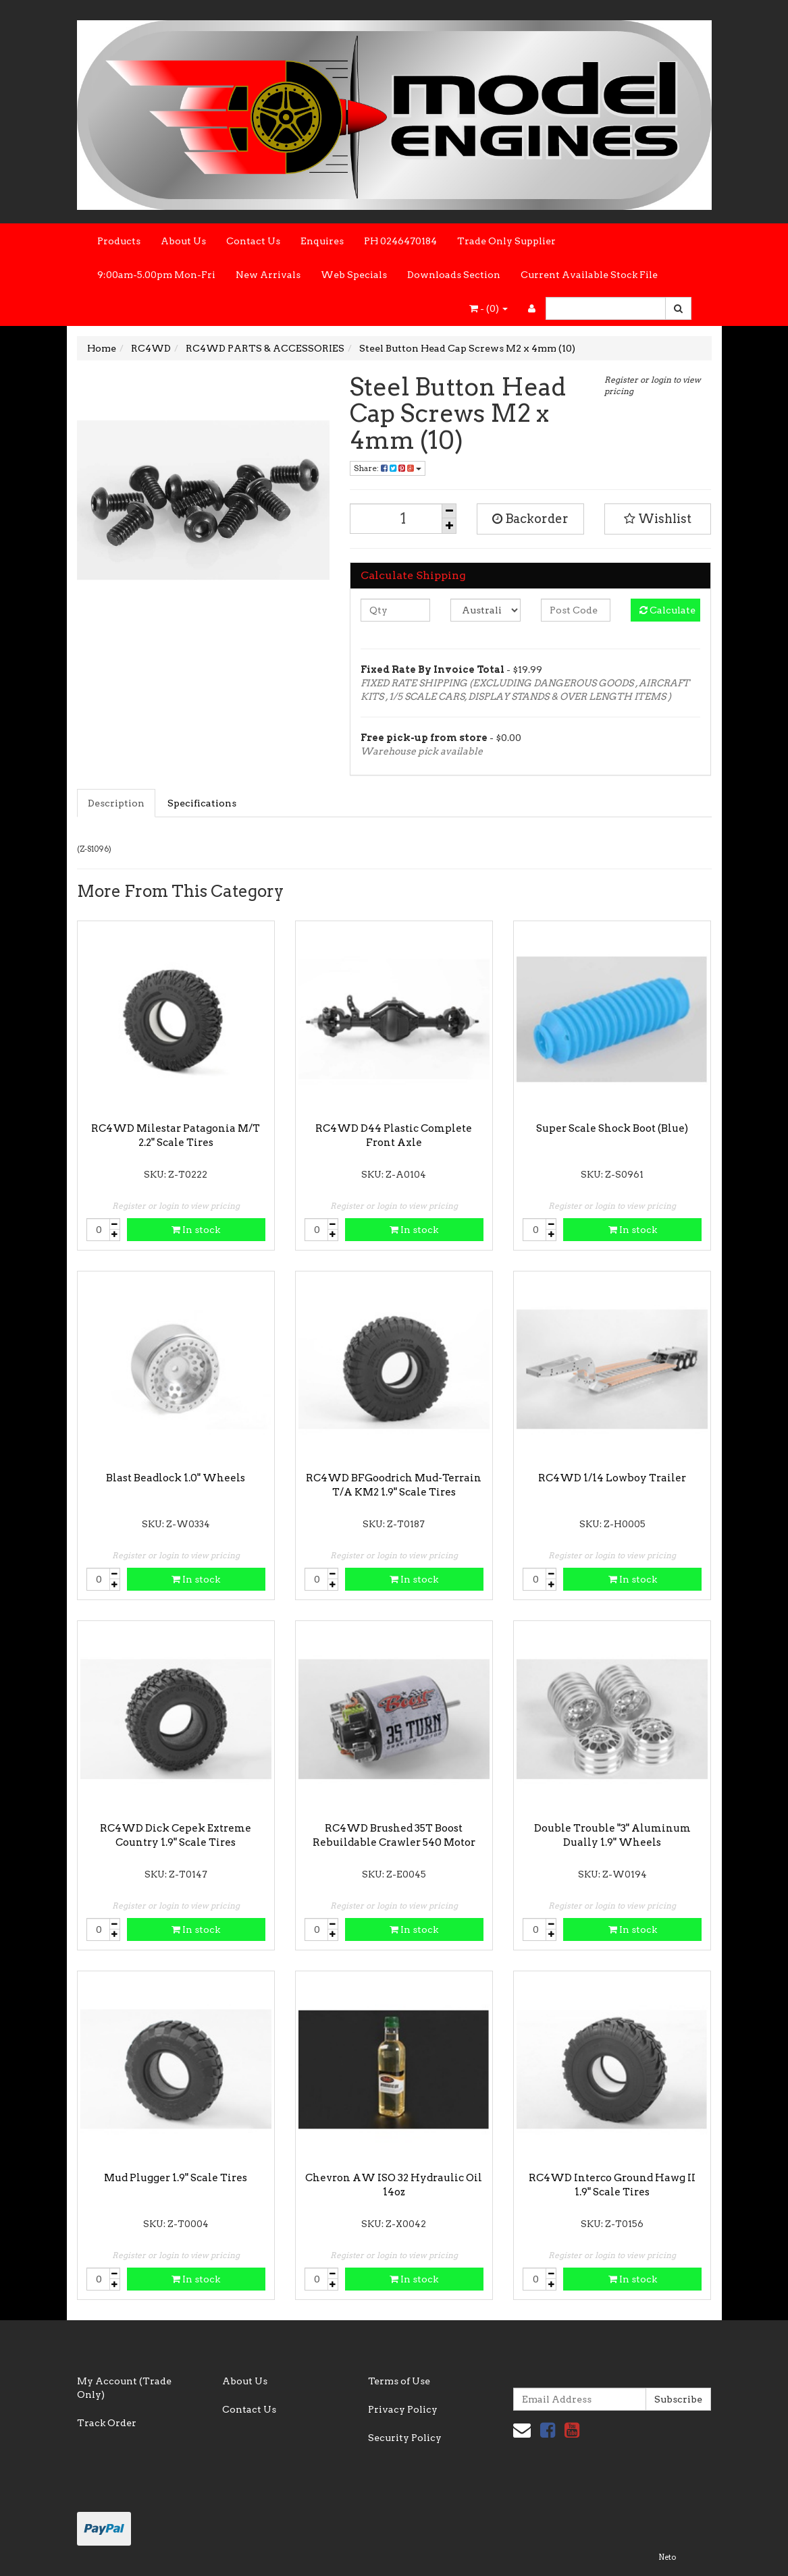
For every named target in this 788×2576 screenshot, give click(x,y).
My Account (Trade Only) (124, 2388)
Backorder (530, 519)
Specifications (201, 803)
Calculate (667, 610)
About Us (183, 241)
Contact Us (253, 241)
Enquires (322, 241)
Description (116, 803)
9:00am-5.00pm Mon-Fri (156, 274)
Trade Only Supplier (506, 241)
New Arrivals (268, 274)
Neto (667, 2557)
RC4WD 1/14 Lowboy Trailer (612, 1478)
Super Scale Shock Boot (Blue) (612, 1128)
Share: (387, 468)
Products (118, 241)
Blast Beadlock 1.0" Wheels (175, 1478)
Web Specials (354, 274)
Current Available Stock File (589, 274)
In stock (196, 1229)
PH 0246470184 (400, 241)
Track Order (106, 2422)
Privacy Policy (403, 2409)
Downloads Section (453, 274)
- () (488, 308)
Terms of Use (399, 2381)
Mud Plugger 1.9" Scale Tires (175, 2178)
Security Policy (405, 2437)
